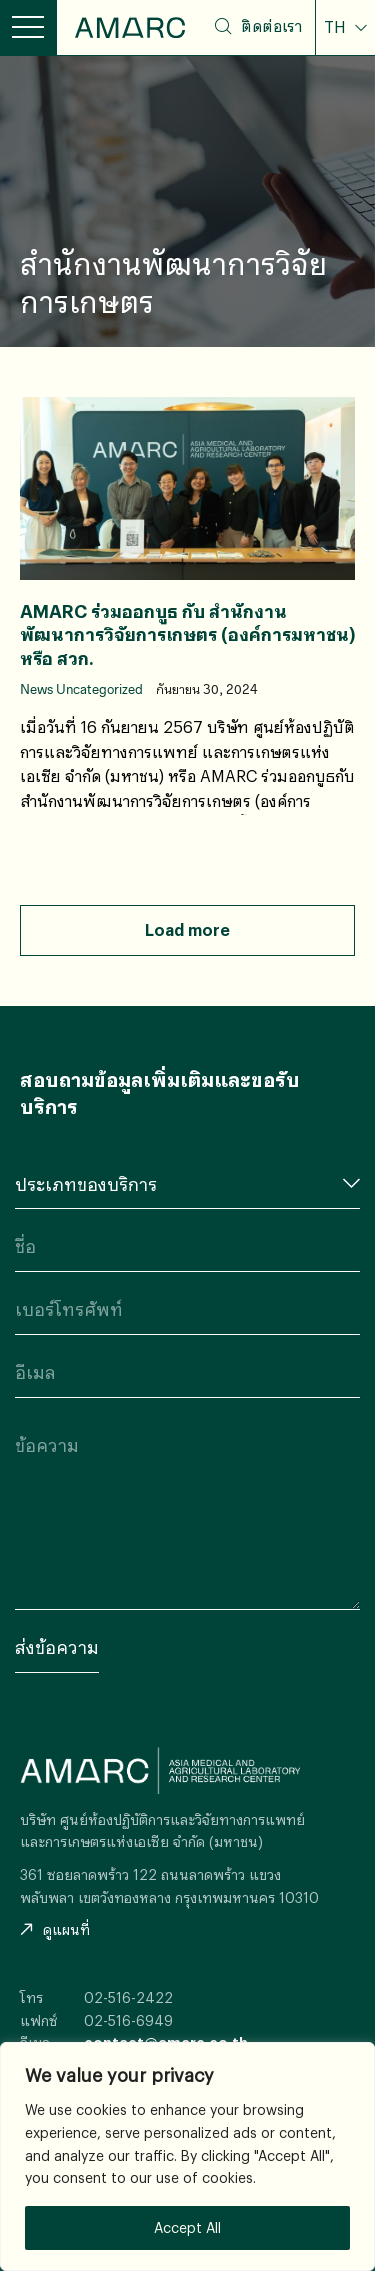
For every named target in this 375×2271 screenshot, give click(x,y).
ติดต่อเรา (271, 26)
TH (337, 27)
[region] (187, 2156)
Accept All (187, 2227)
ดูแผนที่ (55, 1929)
